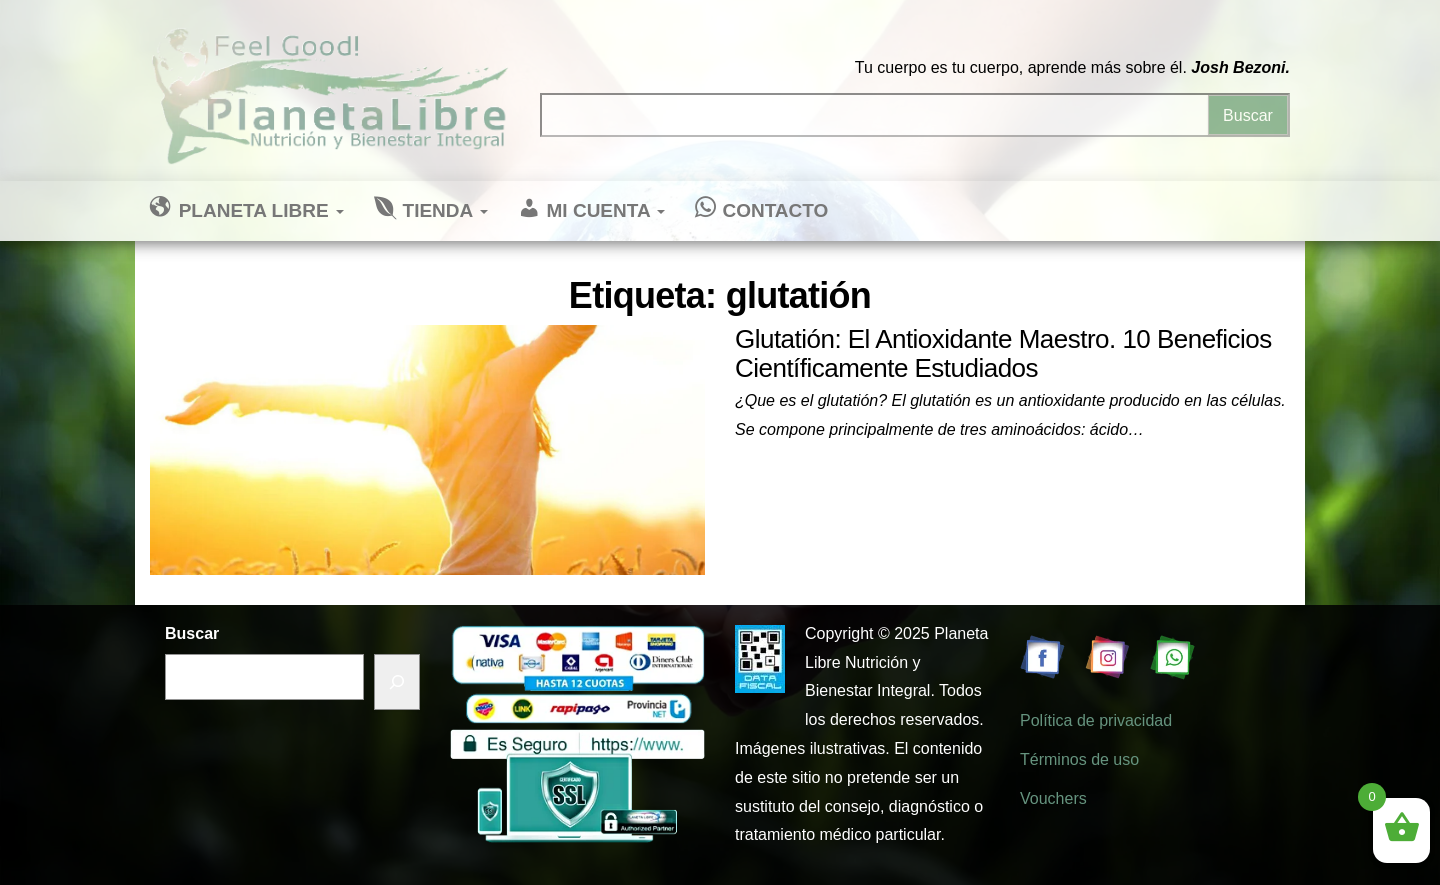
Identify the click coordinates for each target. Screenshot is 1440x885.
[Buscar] (397, 682)
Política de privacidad (1096, 720)
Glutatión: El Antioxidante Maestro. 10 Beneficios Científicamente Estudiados (1003, 353)
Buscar (192, 633)
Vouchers (1053, 798)
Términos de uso (1079, 759)
